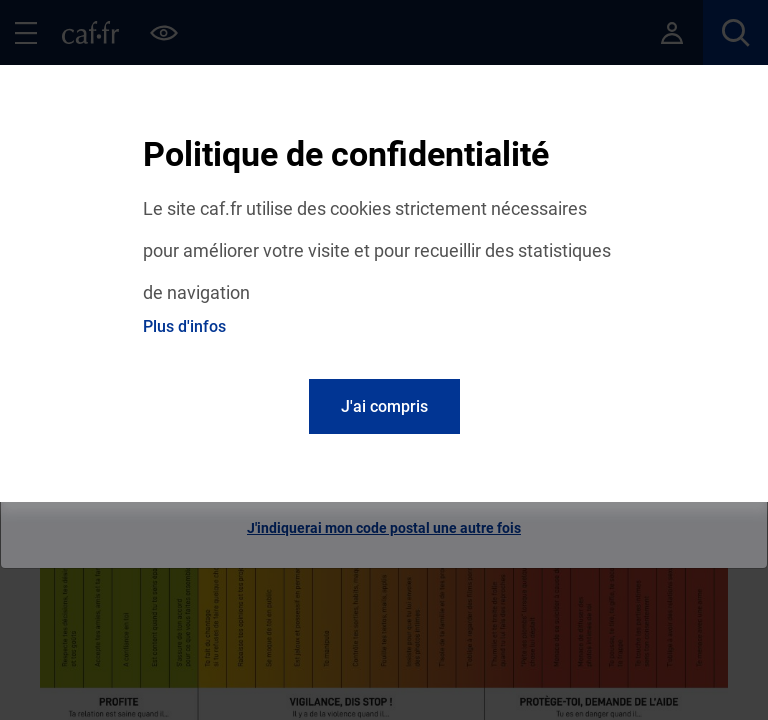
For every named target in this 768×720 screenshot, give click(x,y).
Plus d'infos (184, 326)
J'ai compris (384, 406)
